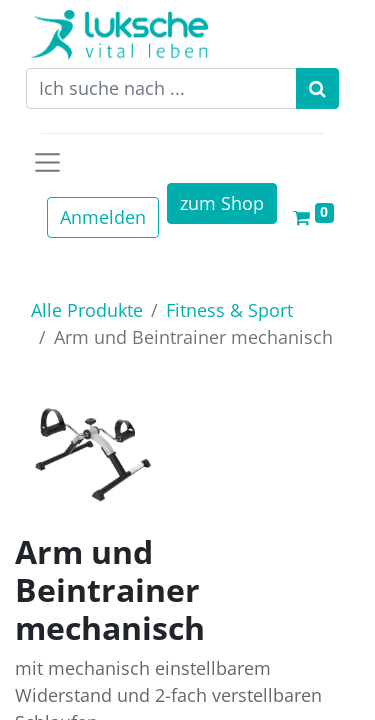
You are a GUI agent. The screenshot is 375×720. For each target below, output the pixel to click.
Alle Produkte (87, 310)
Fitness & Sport (229, 310)
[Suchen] (317, 88)
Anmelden (103, 217)
